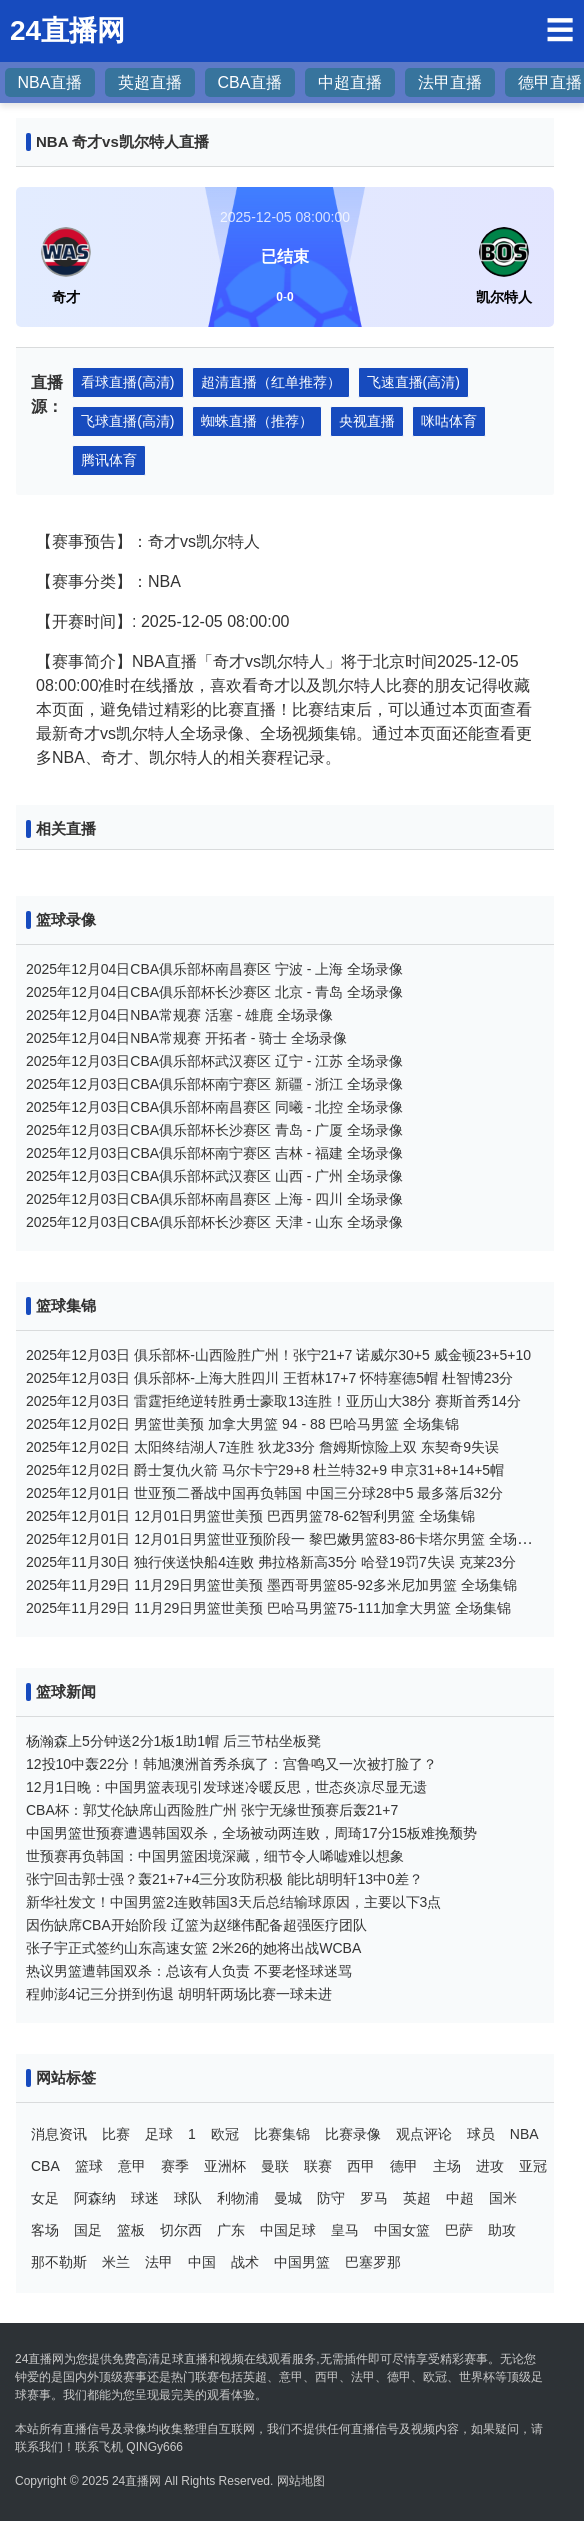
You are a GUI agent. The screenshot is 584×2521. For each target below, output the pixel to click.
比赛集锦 (282, 2134)
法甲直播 (450, 82)
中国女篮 (402, 2230)
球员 (481, 2134)
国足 (88, 2230)
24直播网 (136, 2481)
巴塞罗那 (373, 2262)
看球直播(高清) (127, 382)
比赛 (116, 2134)
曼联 (275, 2166)
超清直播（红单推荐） (271, 382)
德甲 (404, 2166)
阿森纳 (95, 2198)
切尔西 (181, 2230)
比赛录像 (353, 2134)
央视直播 (367, 421)
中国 (202, 2262)
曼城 (288, 2198)
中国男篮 (302, 2262)
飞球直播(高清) (127, 421)
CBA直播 (250, 82)
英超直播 (150, 82)
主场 (447, 2166)
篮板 (131, 2230)
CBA (45, 2166)
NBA (524, 2134)
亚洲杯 (225, 2166)
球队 (188, 2198)
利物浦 (238, 2198)
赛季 (175, 2166)
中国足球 (288, 2230)
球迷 (145, 2198)
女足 (45, 2198)
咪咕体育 (449, 421)
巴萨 (459, 2230)
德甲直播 (550, 82)
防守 (331, 2198)
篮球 (89, 2166)
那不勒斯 (59, 2262)
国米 (503, 2198)
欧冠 (225, 2134)
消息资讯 (59, 2134)
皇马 (345, 2230)
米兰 (116, 2262)
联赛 (318, 2166)
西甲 (361, 2166)
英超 (417, 2198)
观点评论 (424, 2134)
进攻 (490, 2166)
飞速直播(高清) (413, 382)
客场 (45, 2230)
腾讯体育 (109, 460)
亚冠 (533, 2166)
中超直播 (350, 82)
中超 (460, 2198)
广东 (231, 2230)
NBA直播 (50, 82)
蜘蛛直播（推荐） (257, 421)
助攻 (502, 2230)
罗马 (374, 2198)
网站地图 (301, 2481)
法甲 (159, 2262)
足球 (159, 2134)
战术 (245, 2262)
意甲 (132, 2166)
